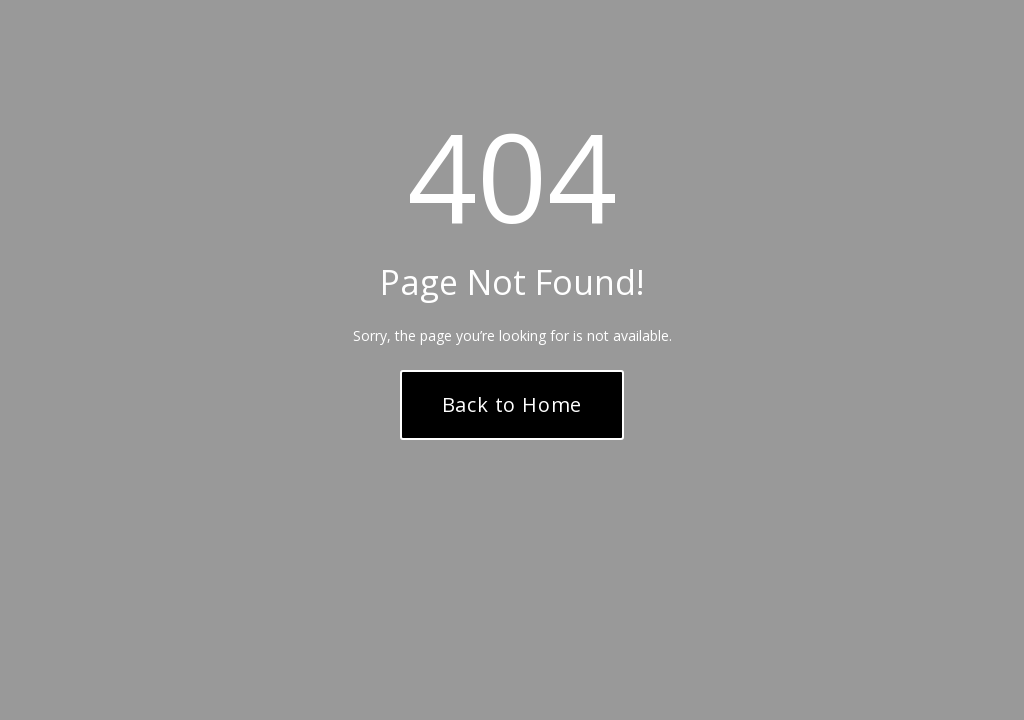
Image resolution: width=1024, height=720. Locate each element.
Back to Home (512, 404)
